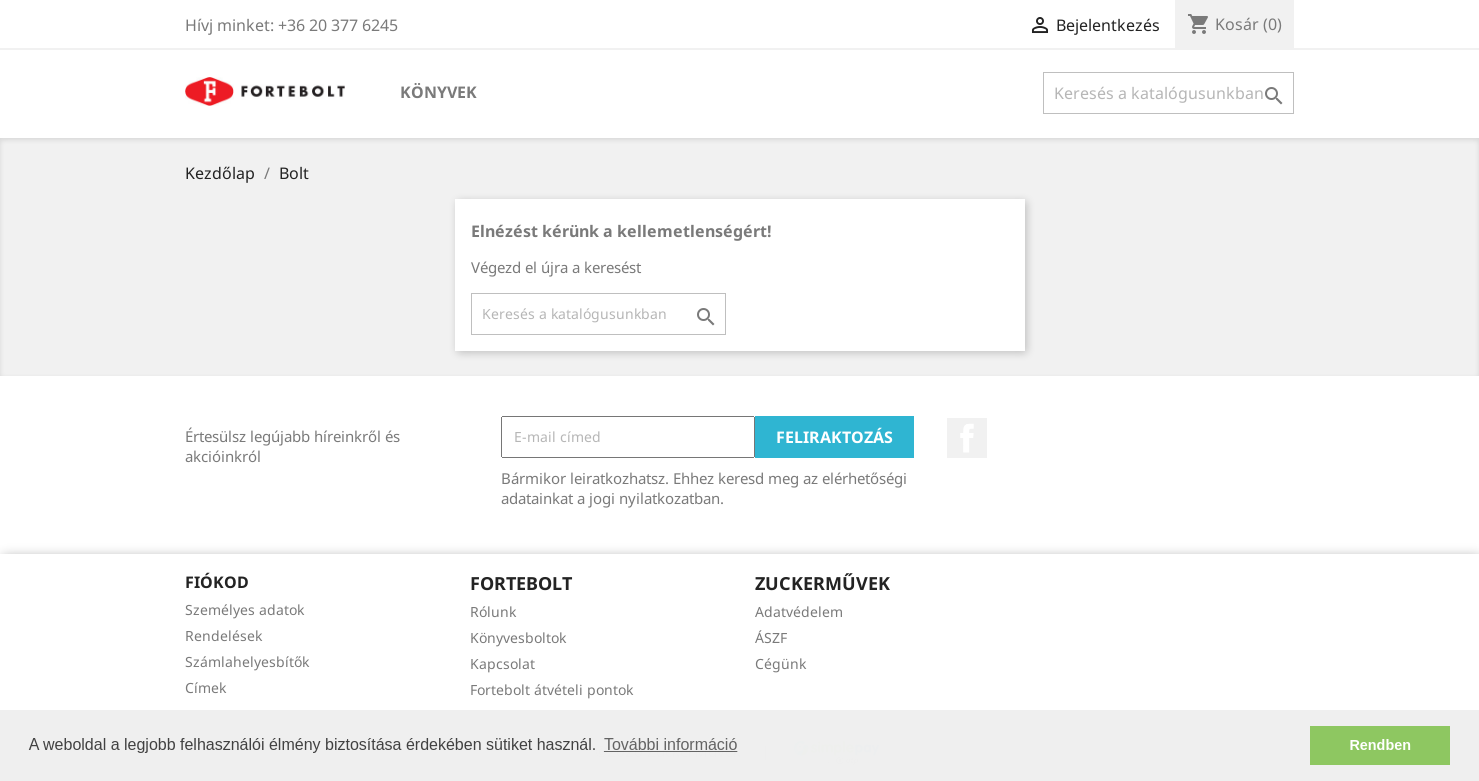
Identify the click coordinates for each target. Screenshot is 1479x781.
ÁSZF (771, 637)
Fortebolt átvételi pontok (551, 689)
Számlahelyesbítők (247, 661)
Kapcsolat (502, 663)
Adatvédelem (799, 611)
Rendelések (223, 635)
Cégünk (780, 663)
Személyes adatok (244, 609)
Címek (205, 687)
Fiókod (217, 582)
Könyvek (438, 92)
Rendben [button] (1380, 745)
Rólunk (493, 611)
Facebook (967, 438)
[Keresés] (1168, 93)
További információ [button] (670, 744)
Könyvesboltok (518, 637)
